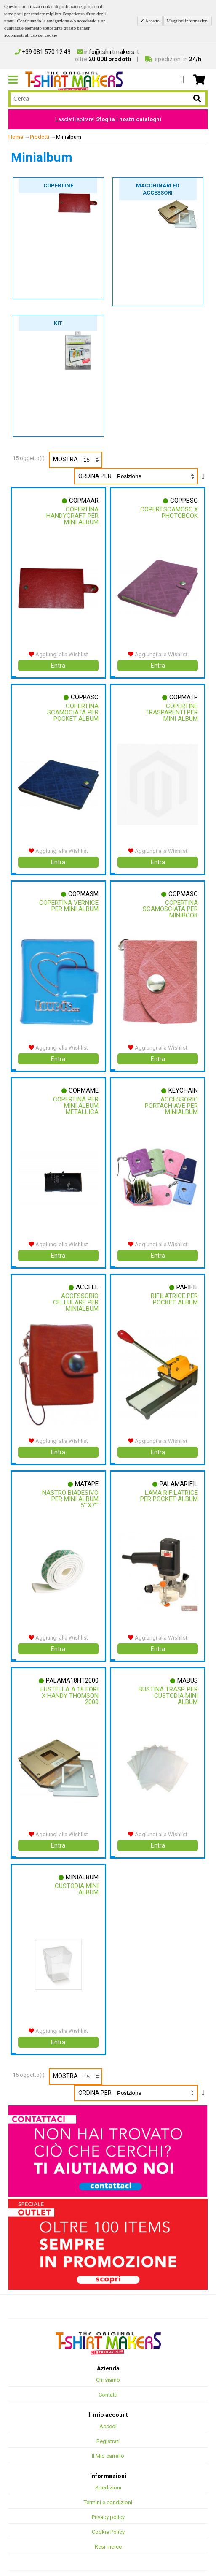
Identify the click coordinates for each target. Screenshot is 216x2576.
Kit (58, 323)
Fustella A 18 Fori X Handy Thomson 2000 (69, 1685)
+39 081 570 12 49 (43, 52)
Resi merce (108, 2532)
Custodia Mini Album (76, 1876)
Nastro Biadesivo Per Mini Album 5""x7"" (70, 1490)
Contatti (108, 2380)
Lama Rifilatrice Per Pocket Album (168, 1487)
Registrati (108, 2427)
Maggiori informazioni (187, 20)
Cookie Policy (108, 2517)
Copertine (58, 185)
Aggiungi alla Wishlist (58, 652)
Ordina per (95, 476)
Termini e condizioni (108, 2488)
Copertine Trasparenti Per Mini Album (171, 711)
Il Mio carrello (108, 2441)
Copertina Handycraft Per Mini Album (72, 516)
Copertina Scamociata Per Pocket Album (72, 711)
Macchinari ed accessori (157, 189)
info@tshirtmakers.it (108, 52)
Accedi (108, 2412)
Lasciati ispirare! (108, 119)
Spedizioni (108, 2473)
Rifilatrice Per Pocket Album (173, 1292)
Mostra (77, 459)
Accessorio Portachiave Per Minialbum (170, 1100)
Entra (58, 663)
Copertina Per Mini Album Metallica (75, 1100)
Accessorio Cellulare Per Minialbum (75, 1295)
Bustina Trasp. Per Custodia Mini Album (169, 1685)
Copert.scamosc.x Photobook (168, 513)
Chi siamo (108, 2365)
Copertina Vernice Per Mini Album (72, 906)
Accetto (151, 20)
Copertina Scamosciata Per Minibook (169, 906)
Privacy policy (108, 2503)
